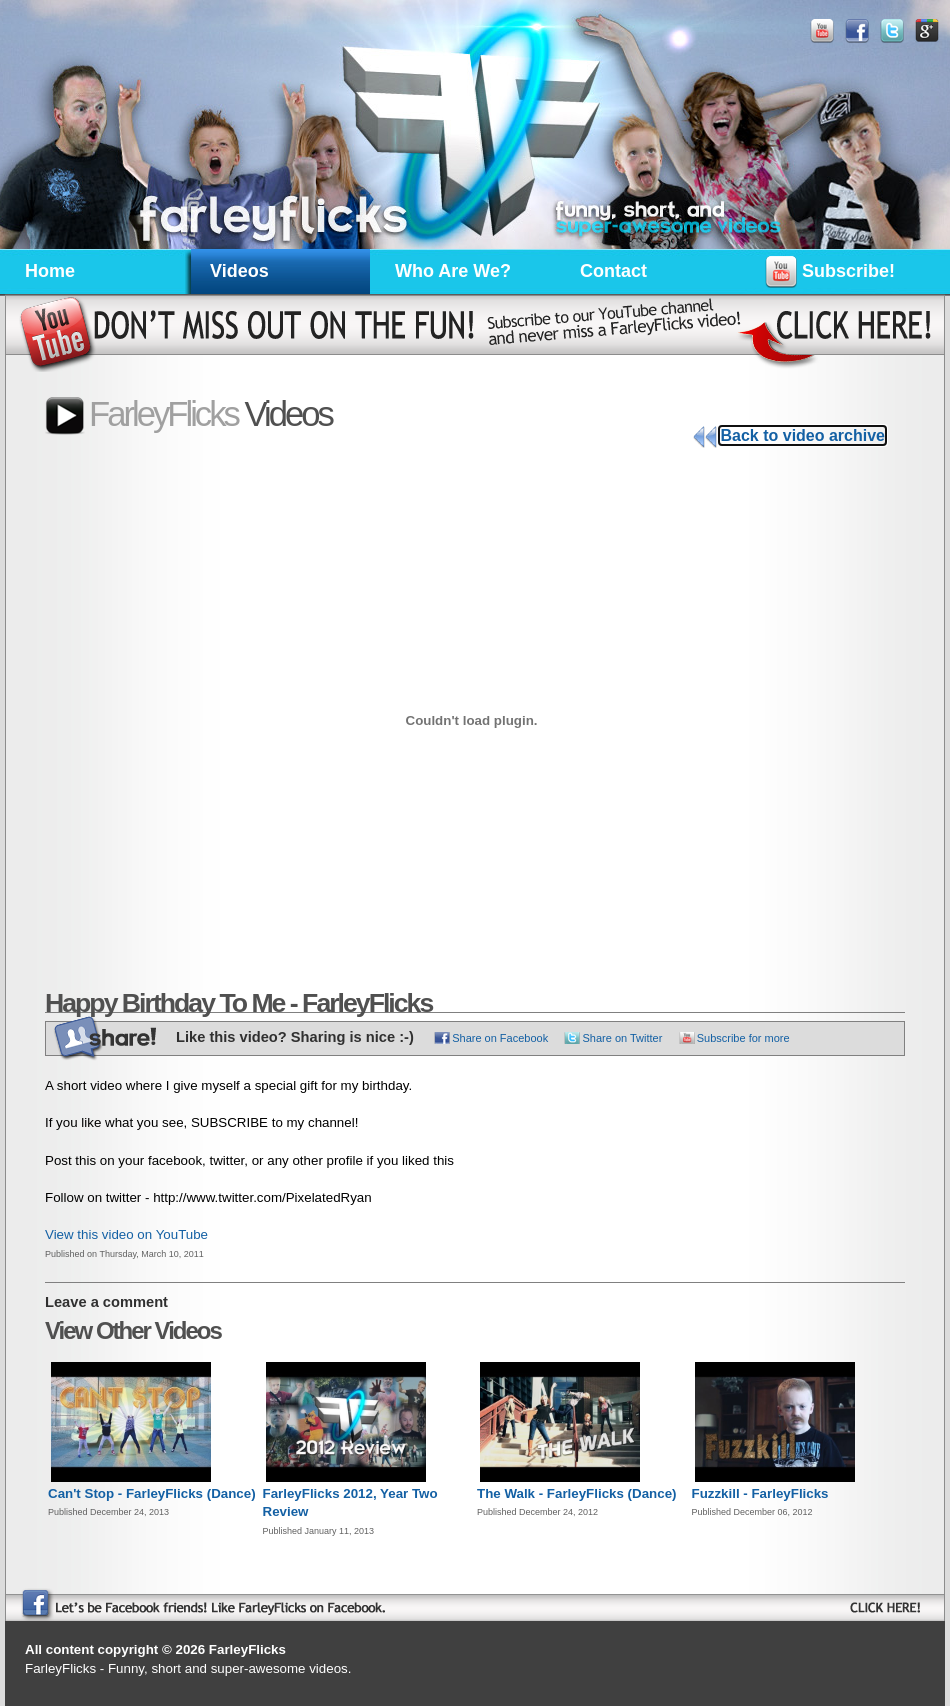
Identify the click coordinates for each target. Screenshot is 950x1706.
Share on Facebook (500, 1038)
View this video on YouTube (126, 1234)
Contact (613, 271)
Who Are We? (453, 271)
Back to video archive (802, 435)
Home (50, 271)
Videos (239, 271)
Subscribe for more (743, 1038)
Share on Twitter (622, 1038)
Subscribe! (830, 274)
